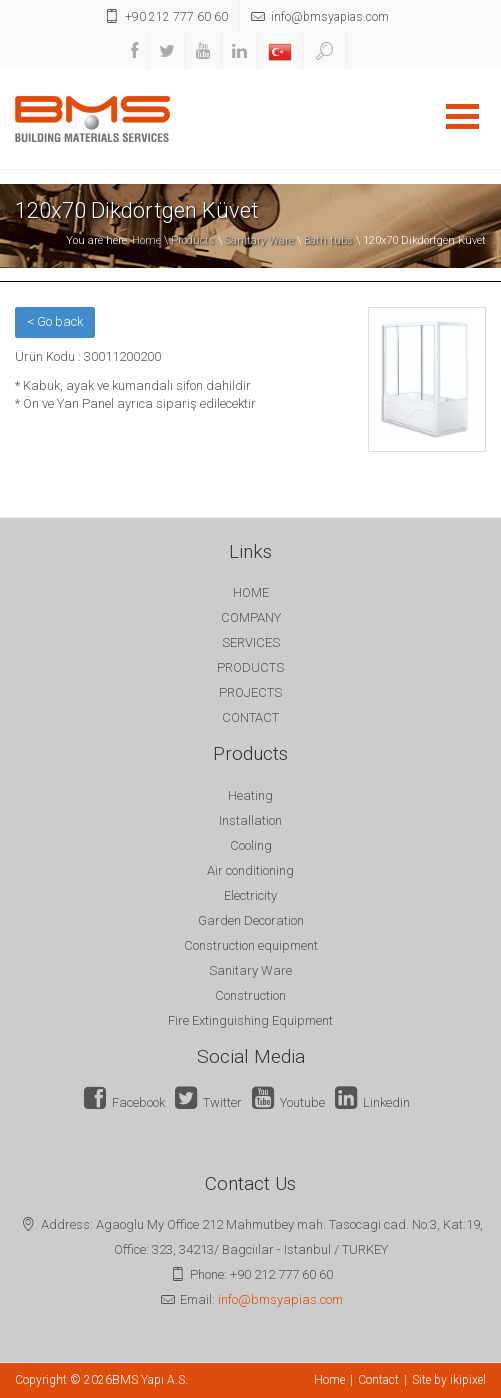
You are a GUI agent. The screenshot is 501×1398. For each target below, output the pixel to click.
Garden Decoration (251, 920)
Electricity (250, 895)
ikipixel (468, 1380)
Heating (250, 795)
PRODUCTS (250, 667)
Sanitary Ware (259, 240)
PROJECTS (250, 692)
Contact (378, 1380)
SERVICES (251, 642)
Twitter (208, 1102)
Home (146, 240)
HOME (251, 592)
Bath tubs (328, 240)
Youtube (288, 1102)
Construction (250, 995)
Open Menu (462, 116)
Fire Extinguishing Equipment (250, 1020)
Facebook (124, 1102)
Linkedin (372, 1102)
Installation (250, 820)
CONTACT (250, 717)
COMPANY (251, 617)
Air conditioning (250, 870)
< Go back (55, 321)
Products (193, 240)
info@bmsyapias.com (280, 1299)
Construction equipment (251, 945)
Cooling (251, 845)
